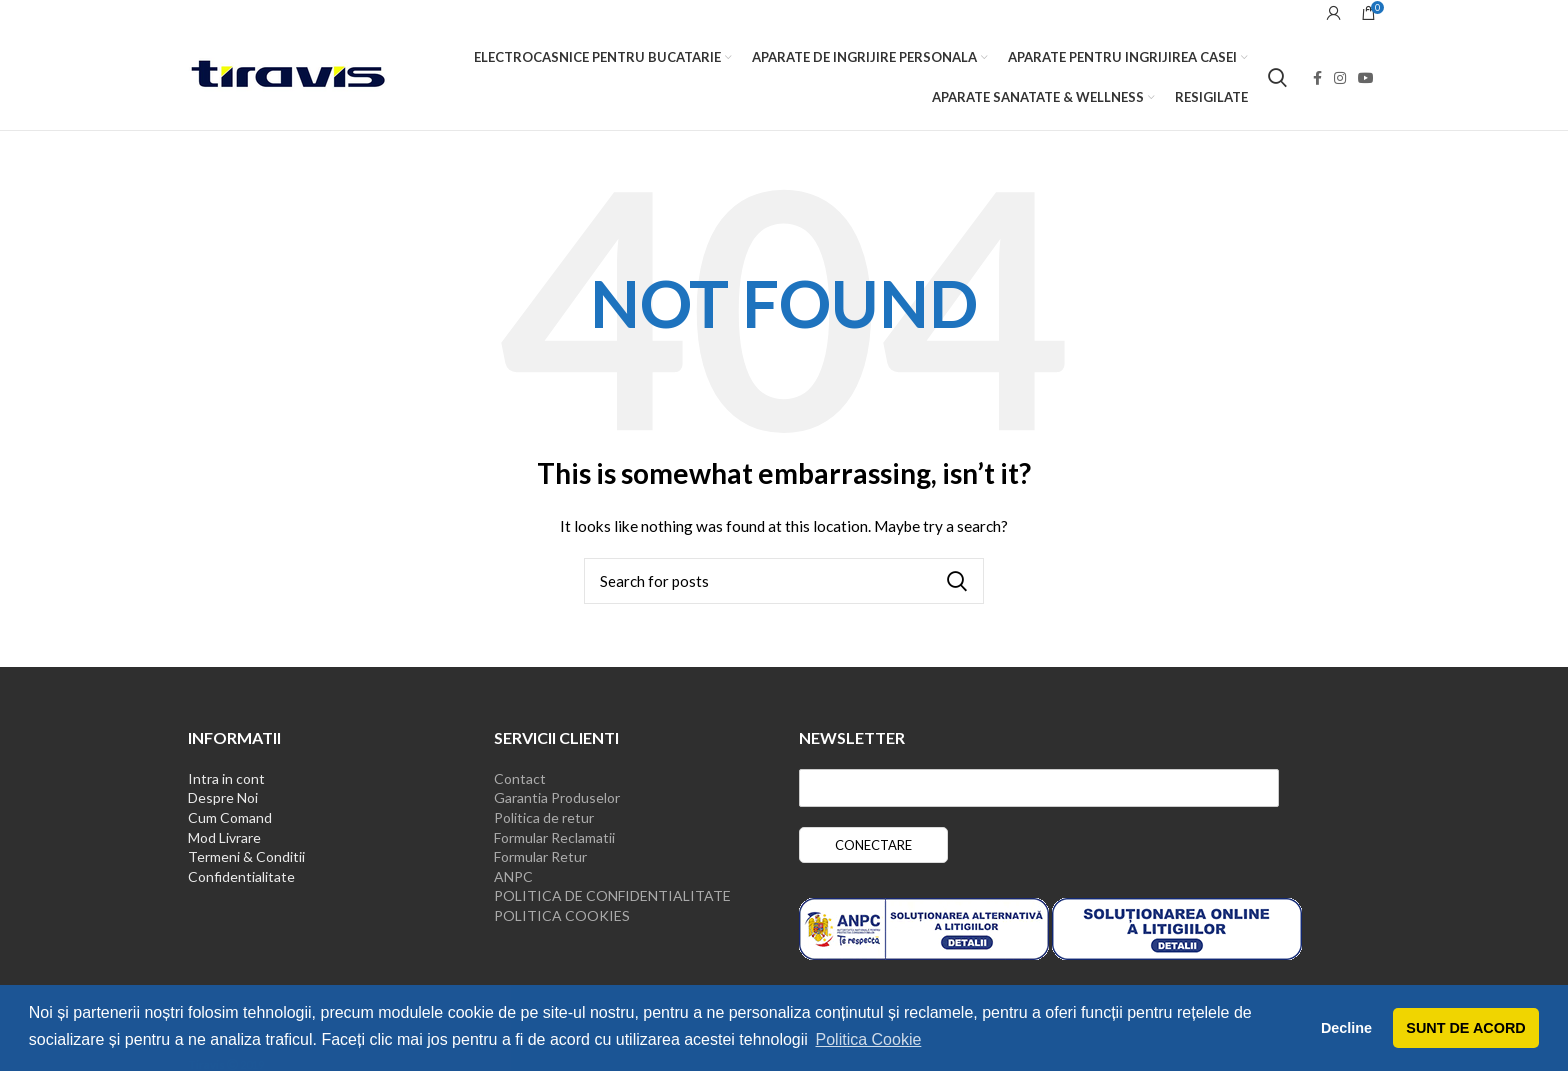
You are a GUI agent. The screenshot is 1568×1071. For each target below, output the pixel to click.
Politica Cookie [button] (869, 1039)
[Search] (1277, 78)
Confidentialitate (241, 876)
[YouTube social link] (1366, 78)
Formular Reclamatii (554, 837)
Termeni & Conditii (246, 856)
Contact (520, 778)
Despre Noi (223, 797)
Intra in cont (226, 778)
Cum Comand (230, 817)
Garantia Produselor (557, 797)
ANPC (513, 876)
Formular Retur (540, 856)
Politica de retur (544, 817)
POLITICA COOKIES (562, 915)
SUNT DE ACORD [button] (1465, 1028)
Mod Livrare (224, 837)
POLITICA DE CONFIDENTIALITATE (612, 895)
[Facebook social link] (1317, 78)
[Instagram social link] (1340, 78)
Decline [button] (1346, 1028)
